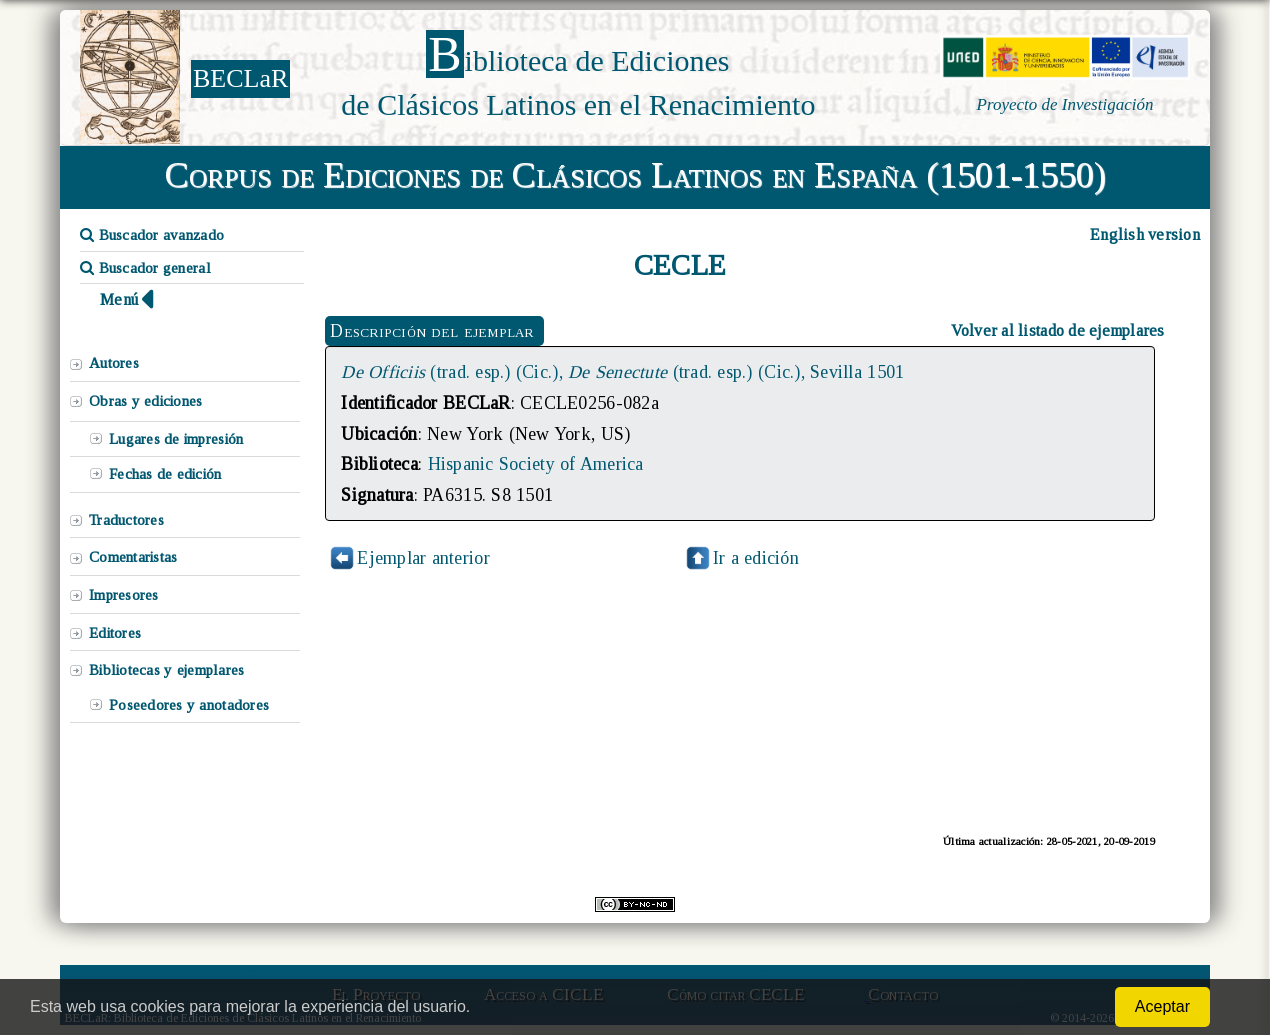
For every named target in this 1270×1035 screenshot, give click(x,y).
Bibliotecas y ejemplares (166, 670)
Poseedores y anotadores (189, 705)
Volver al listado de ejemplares (1058, 330)
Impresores (124, 595)
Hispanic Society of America (536, 464)
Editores (115, 633)
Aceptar (1162, 1006)
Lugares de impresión (176, 439)
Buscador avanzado (152, 235)
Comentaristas (133, 557)
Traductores (126, 520)
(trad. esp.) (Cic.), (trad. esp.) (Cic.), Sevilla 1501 (622, 372)
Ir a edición (741, 558)
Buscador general (145, 268)
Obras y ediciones (146, 401)
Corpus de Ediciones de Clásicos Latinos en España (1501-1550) (635, 175)
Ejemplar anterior (423, 558)
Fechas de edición (165, 474)
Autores (114, 363)
